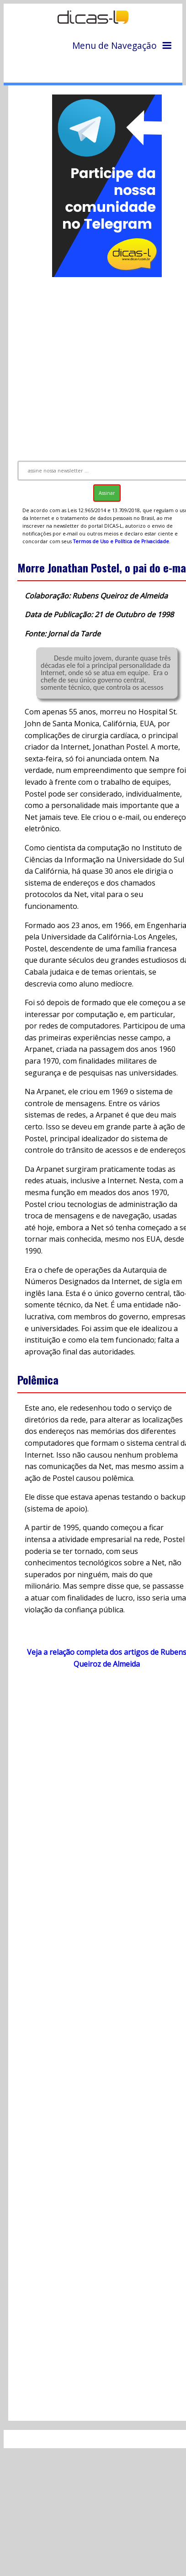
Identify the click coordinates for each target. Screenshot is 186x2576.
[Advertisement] (94, 364)
